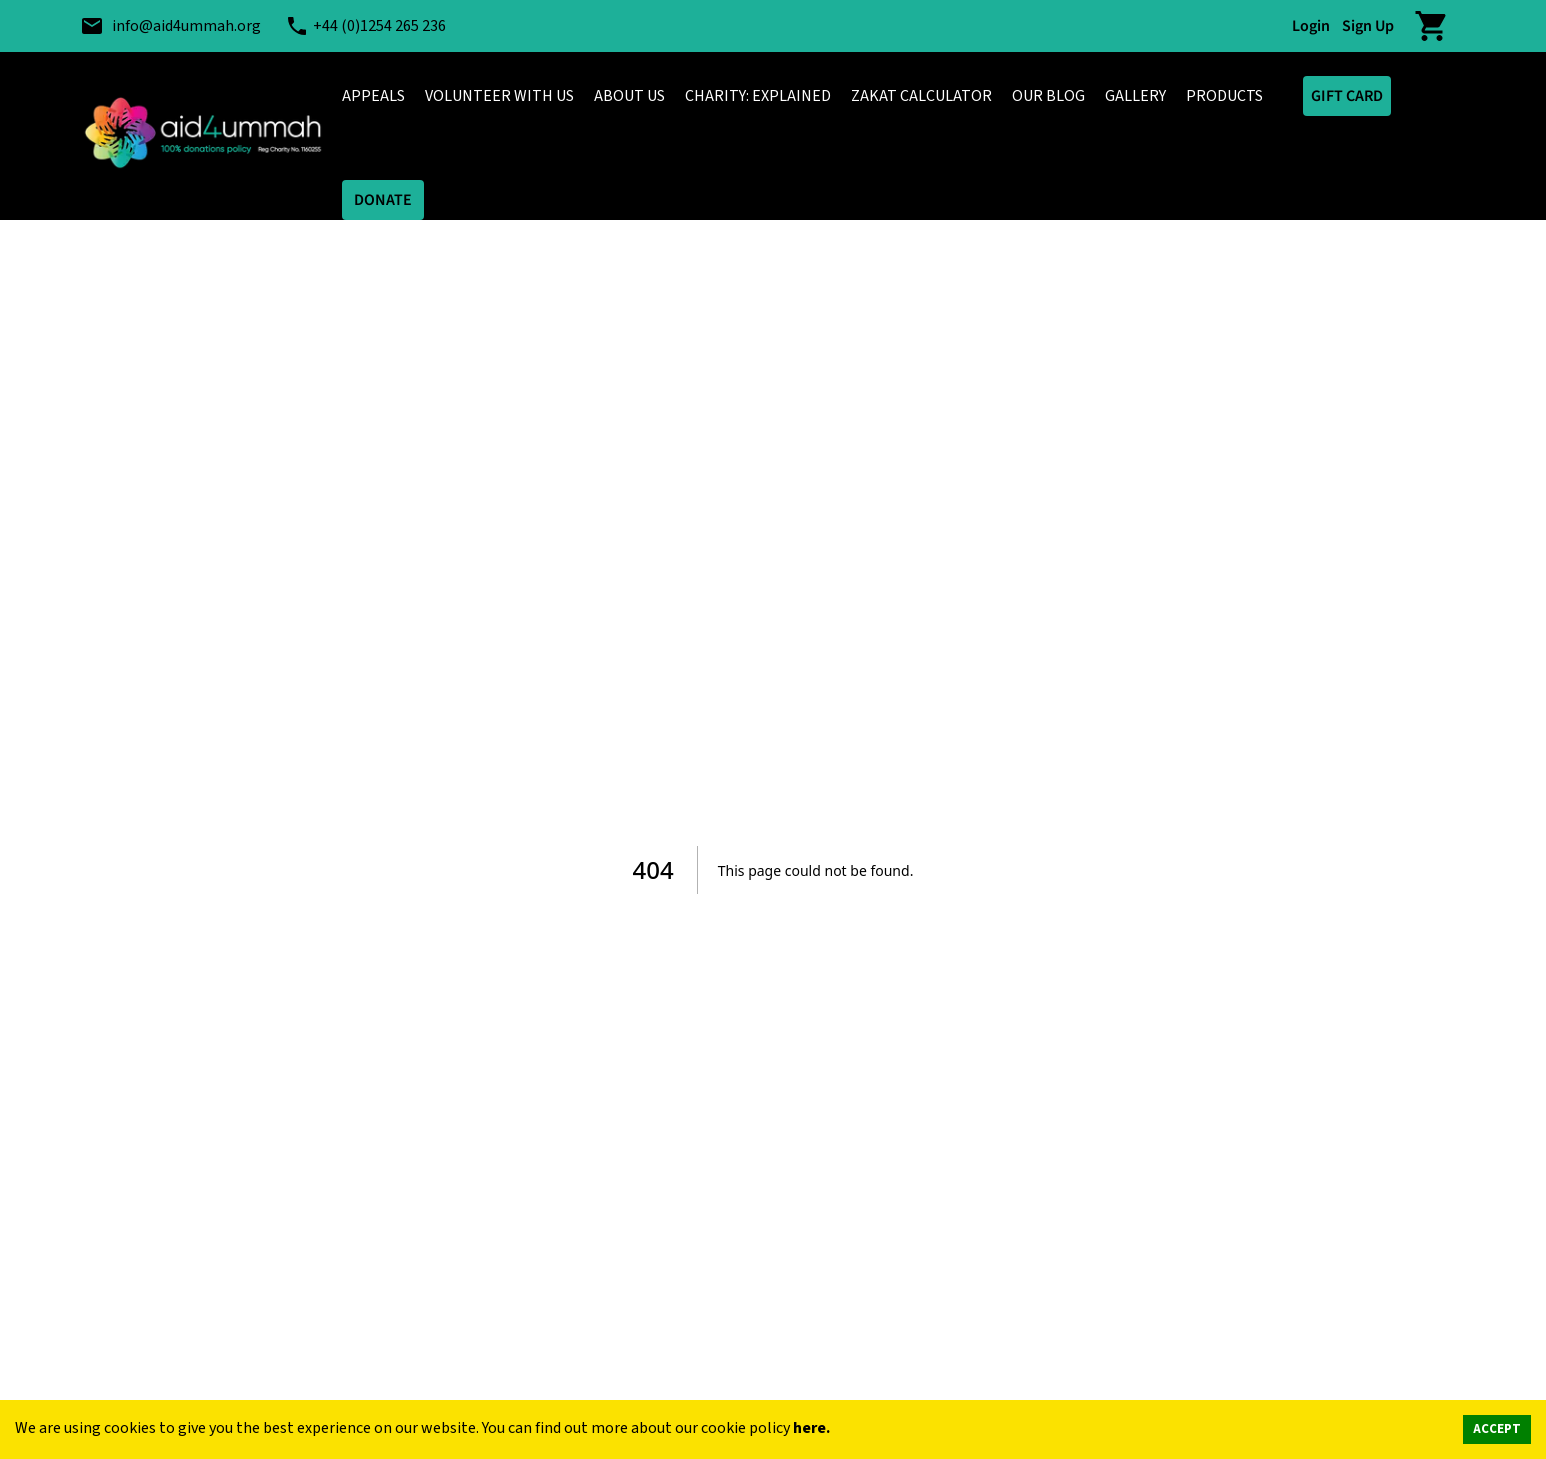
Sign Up (1368, 26)
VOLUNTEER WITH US (499, 96)
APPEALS (373, 96)
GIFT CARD (1347, 96)
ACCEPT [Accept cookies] (1497, 1429)
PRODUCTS (1224, 96)
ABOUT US (629, 96)
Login (1311, 26)
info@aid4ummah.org (186, 26)
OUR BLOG (1048, 96)
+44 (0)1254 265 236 (379, 26)
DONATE (383, 200)
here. (811, 1428)
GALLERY (1135, 96)
